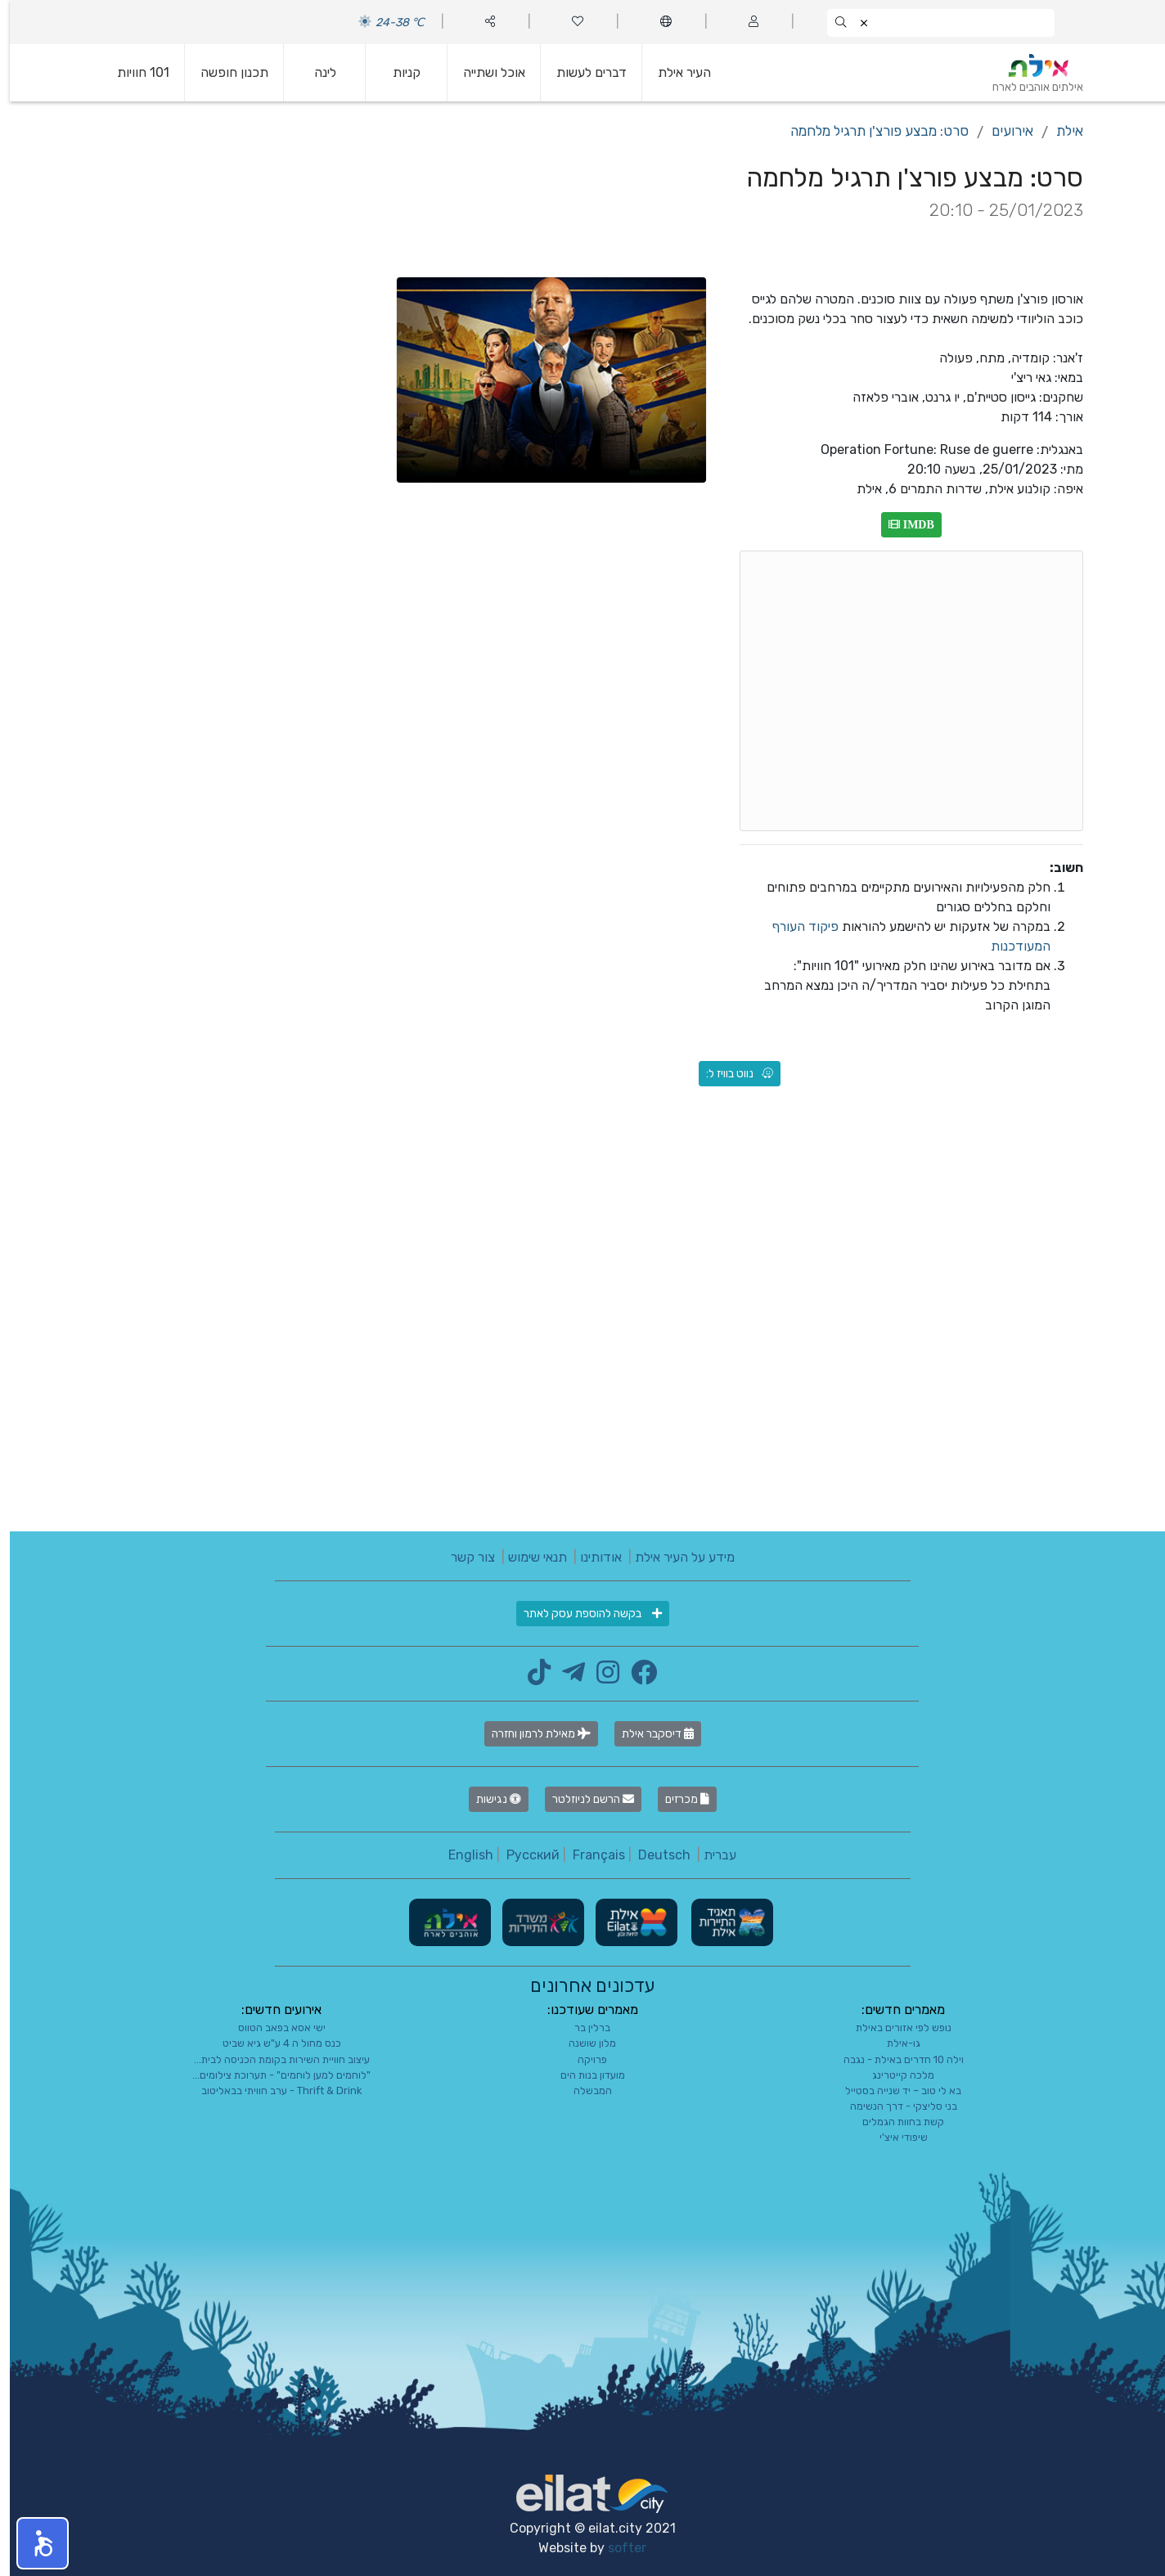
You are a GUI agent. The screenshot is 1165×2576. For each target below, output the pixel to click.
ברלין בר (582, 2027)
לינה (315, 72)
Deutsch (654, 1855)
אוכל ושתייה (484, 72)
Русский (523, 1855)
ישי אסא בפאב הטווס (272, 2027)
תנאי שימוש (527, 1557)
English (461, 1855)
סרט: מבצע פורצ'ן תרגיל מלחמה (869, 131)
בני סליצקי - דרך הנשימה (893, 2106)
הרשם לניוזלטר (583, 1799)
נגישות (488, 1799)
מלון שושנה (582, 2043)
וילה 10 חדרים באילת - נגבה (894, 2059)
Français (589, 1855)
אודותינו (591, 1557)
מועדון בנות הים (583, 2075)
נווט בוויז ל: (729, 1074)
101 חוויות (133, 72)
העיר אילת (674, 72)
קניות (397, 72)
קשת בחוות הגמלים (893, 2121)
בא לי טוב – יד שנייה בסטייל (893, 2090)
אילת (1059, 131)
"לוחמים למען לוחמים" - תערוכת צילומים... (271, 2075)
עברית (710, 1855)
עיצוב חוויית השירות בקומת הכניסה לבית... (272, 2059)
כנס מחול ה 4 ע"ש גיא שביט (272, 2043)
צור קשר (463, 1557)
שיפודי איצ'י (894, 2137)
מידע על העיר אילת (675, 1557)
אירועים (1002, 131)
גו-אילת (894, 2043)
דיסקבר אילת (648, 1734)
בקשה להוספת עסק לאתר (583, 1614)
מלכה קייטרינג (893, 2075)
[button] (32, 2543)
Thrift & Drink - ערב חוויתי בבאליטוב (271, 2090)
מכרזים (677, 1799)
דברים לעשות (582, 72)
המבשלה (583, 2090)
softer (617, 2548)
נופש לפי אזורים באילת (894, 2027)
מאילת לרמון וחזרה (531, 1734)
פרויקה (582, 2059)
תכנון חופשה (225, 72)
